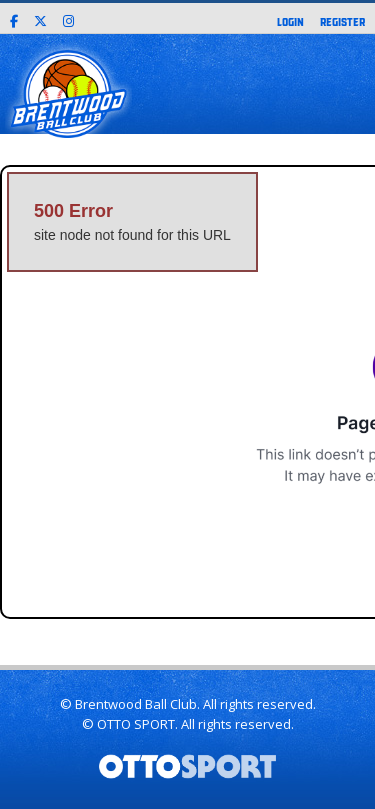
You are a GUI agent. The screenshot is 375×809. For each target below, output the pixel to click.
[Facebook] (14, 19)
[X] (40, 19)
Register (342, 21)
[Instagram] (68, 19)
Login (290, 21)
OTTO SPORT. (137, 724)
